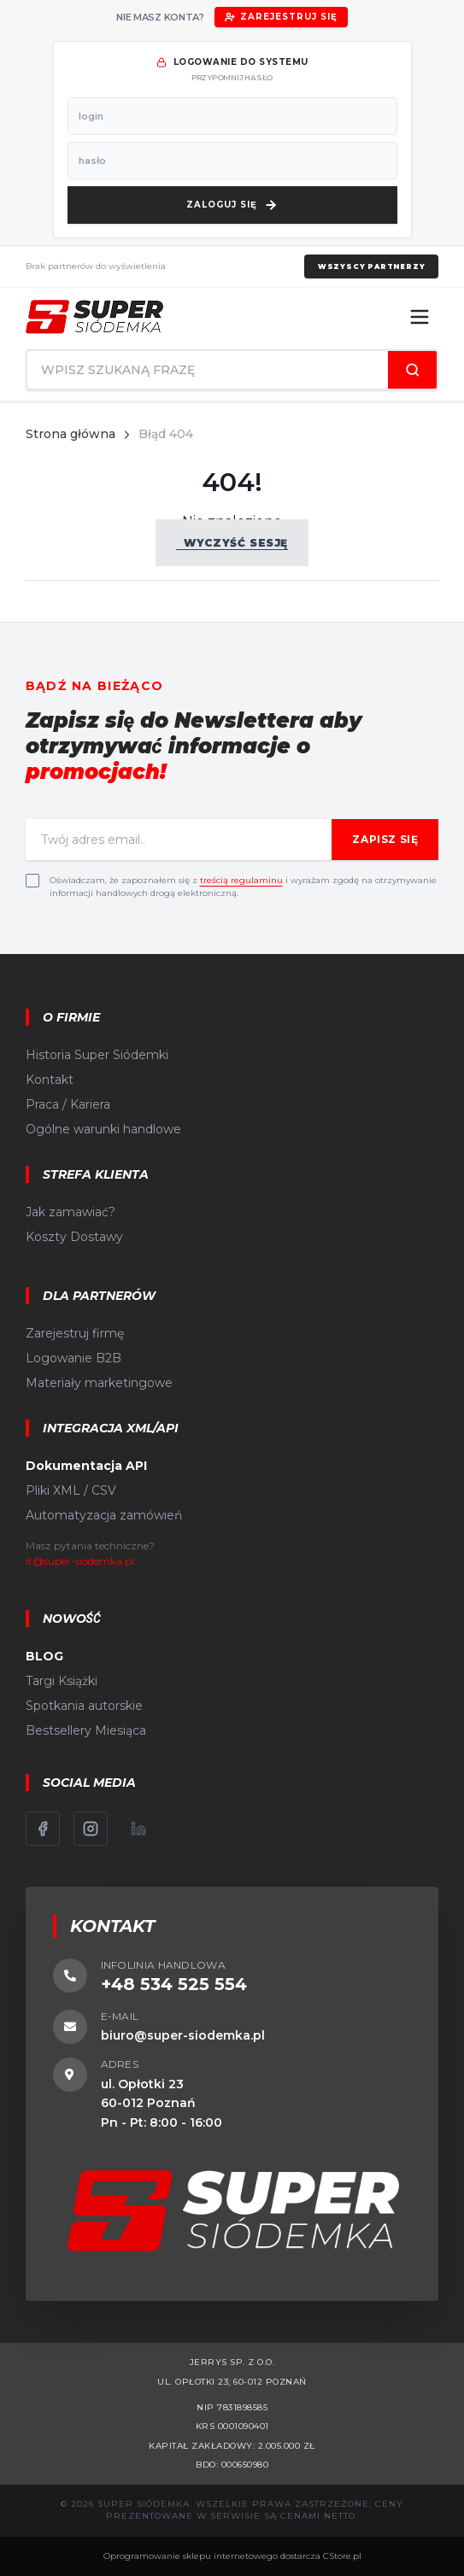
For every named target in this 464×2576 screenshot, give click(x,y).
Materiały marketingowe (99, 1382)
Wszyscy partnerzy (372, 266)
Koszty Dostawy (74, 1236)
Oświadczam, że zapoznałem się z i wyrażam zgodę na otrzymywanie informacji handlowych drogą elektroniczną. (243, 887)
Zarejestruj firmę (75, 1333)
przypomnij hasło (232, 77)
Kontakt (49, 1079)
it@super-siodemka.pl (80, 1560)
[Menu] (419, 317)
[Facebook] (43, 1829)
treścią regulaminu (241, 880)
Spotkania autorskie (84, 1705)
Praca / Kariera (68, 1104)
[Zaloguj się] (232, 205)
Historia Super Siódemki (97, 1055)
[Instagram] (90, 1829)
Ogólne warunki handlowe (103, 1129)
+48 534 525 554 (174, 1984)
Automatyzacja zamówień (104, 1515)
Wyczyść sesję (232, 542)
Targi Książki (61, 1681)
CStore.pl (342, 2555)
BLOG (44, 1656)
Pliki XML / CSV (71, 1490)
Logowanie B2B (73, 1358)
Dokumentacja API (86, 1465)
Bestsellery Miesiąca (86, 1730)
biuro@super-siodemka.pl (183, 2035)
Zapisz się (385, 839)
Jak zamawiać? (70, 1212)
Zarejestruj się (281, 16)
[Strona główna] (94, 317)
